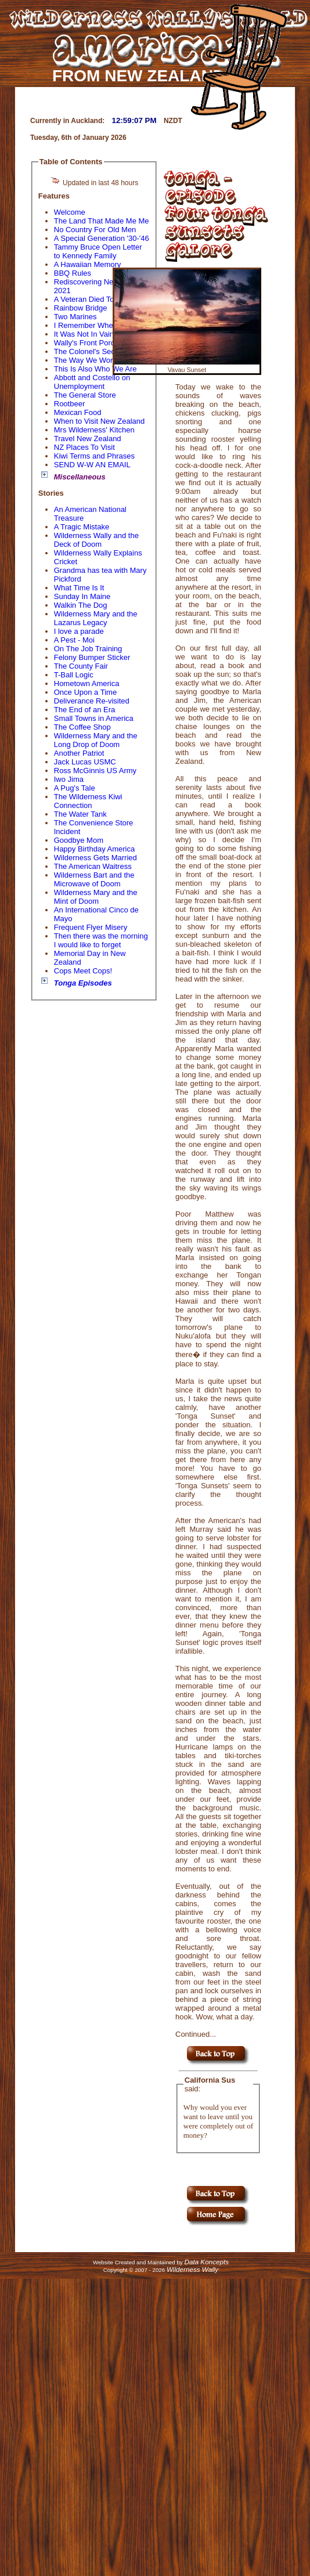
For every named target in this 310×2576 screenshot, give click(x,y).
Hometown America (87, 683)
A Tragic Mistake (81, 526)
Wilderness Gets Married (95, 857)
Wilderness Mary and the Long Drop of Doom (96, 740)
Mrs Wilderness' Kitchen (94, 429)
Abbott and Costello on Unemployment (92, 382)
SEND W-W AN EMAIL (92, 464)
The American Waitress (93, 866)
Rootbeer (69, 403)
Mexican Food (78, 412)
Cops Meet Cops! (83, 970)
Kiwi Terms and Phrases (94, 456)
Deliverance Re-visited (91, 701)
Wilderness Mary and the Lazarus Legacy (96, 618)
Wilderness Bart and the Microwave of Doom (94, 879)
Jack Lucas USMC (85, 761)
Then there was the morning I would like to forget (101, 940)
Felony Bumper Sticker (92, 657)
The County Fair (81, 666)
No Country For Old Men (95, 229)
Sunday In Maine (82, 596)
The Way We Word (85, 360)
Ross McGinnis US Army (95, 770)
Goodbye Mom (78, 840)
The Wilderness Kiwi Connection (88, 801)
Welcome (69, 212)
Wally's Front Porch (86, 342)
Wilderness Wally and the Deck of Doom (96, 540)
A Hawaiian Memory (87, 264)
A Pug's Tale (74, 788)
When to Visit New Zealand (99, 421)
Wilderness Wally (192, 2269)
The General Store (85, 395)
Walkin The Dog (80, 605)
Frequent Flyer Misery (90, 927)
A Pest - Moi (74, 640)
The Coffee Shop (82, 727)
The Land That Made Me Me (101, 221)
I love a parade (79, 631)
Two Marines (75, 316)
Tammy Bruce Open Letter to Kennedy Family (98, 251)
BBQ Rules (72, 273)
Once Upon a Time (85, 692)
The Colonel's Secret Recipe (101, 351)
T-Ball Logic (73, 674)
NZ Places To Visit (84, 447)
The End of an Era (85, 709)
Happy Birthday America (94, 849)
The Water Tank (80, 814)
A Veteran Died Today (90, 299)
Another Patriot (79, 753)
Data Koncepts (206, 2261)
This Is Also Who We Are (95, 369)
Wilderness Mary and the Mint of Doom (96, 896)
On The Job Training (88, 648)
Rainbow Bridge (80, 308)
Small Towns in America (94, 718)
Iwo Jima (69, 779)
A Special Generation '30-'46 (101, 238)
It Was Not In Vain (84, 334)
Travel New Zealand (87, 438)
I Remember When (85, 325)
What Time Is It (79, 587)
